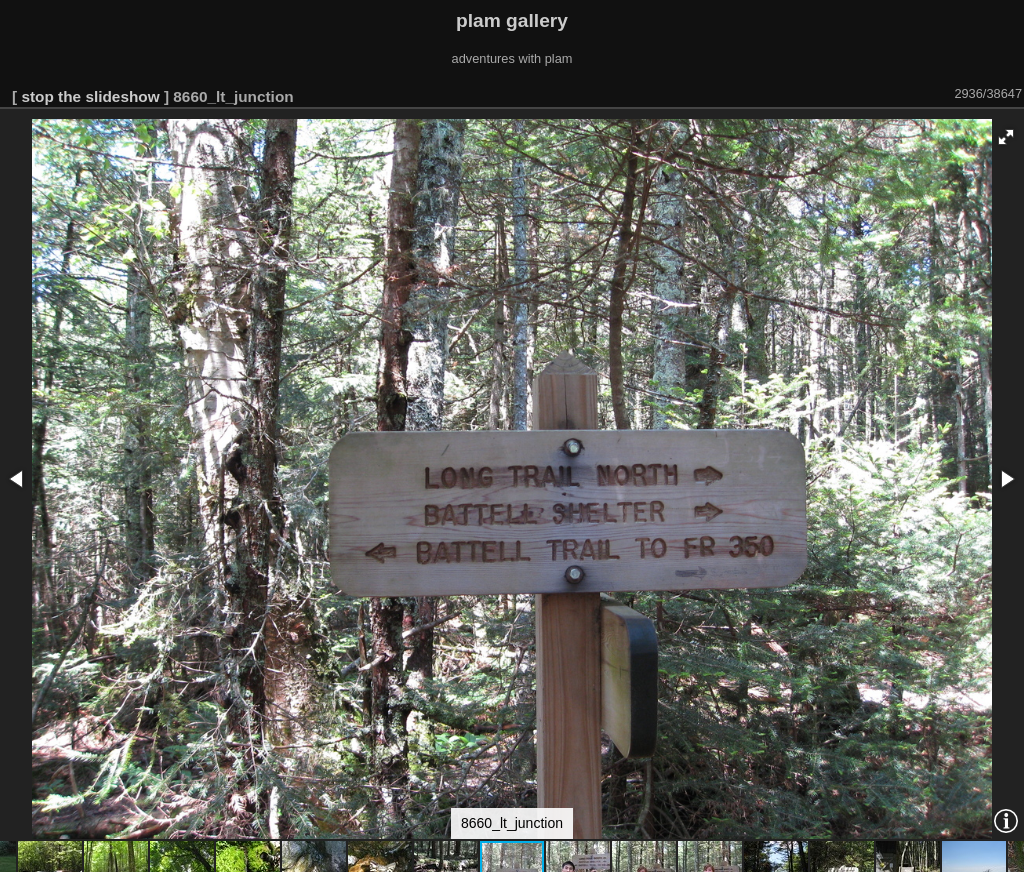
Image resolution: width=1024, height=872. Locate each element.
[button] (1006, 137)
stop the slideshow (90, 96)
